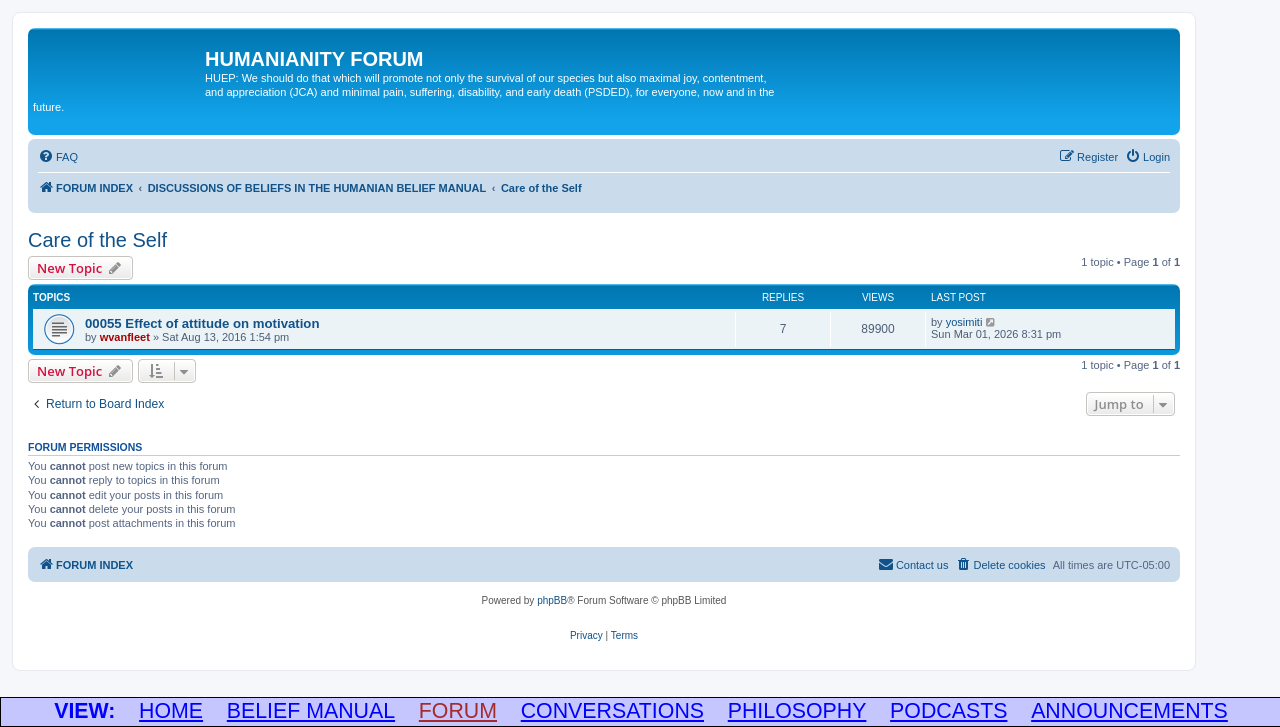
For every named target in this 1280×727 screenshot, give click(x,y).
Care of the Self (97, 240)
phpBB (552, 600)
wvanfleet (125, 337)
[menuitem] (58, 157)
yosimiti (964, 322)
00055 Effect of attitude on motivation (202, 323)
